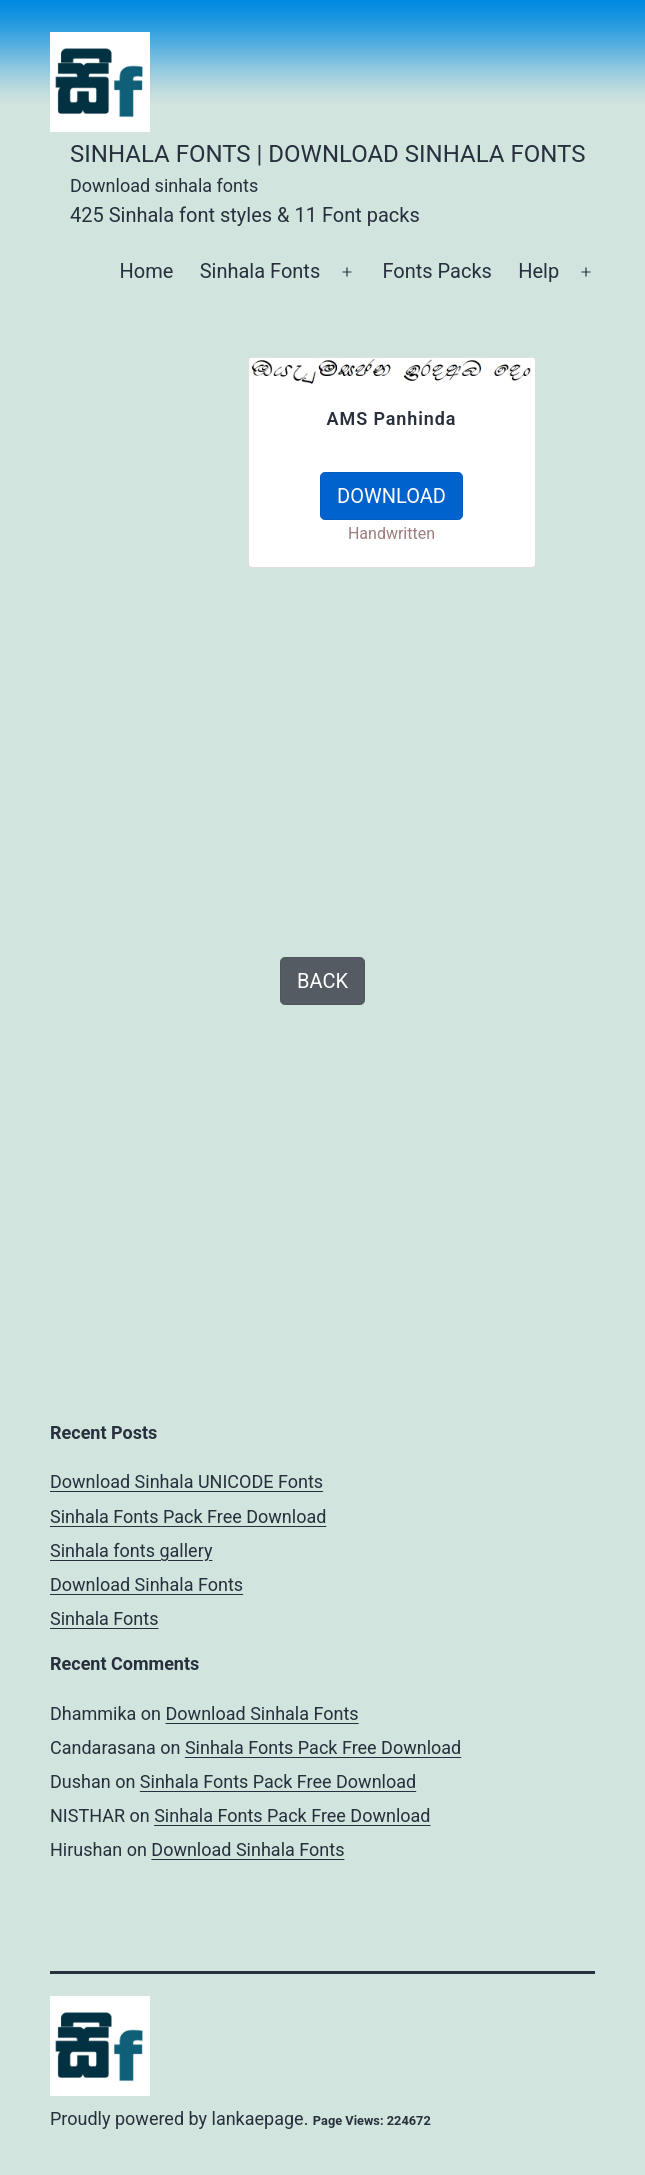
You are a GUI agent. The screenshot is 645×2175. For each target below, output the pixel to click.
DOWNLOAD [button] (391, 496)
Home (146, 271)
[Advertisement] (143, 657)
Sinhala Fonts (260, 271)
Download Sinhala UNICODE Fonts (186, 1481)
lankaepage (258, 2118)
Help (538, 271)
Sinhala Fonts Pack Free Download (188, 1516)
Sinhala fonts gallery (131, 1550)
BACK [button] (322, 981)
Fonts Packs (436, 271)
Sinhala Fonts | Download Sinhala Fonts (327, 154)
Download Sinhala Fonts (146, 1584)
